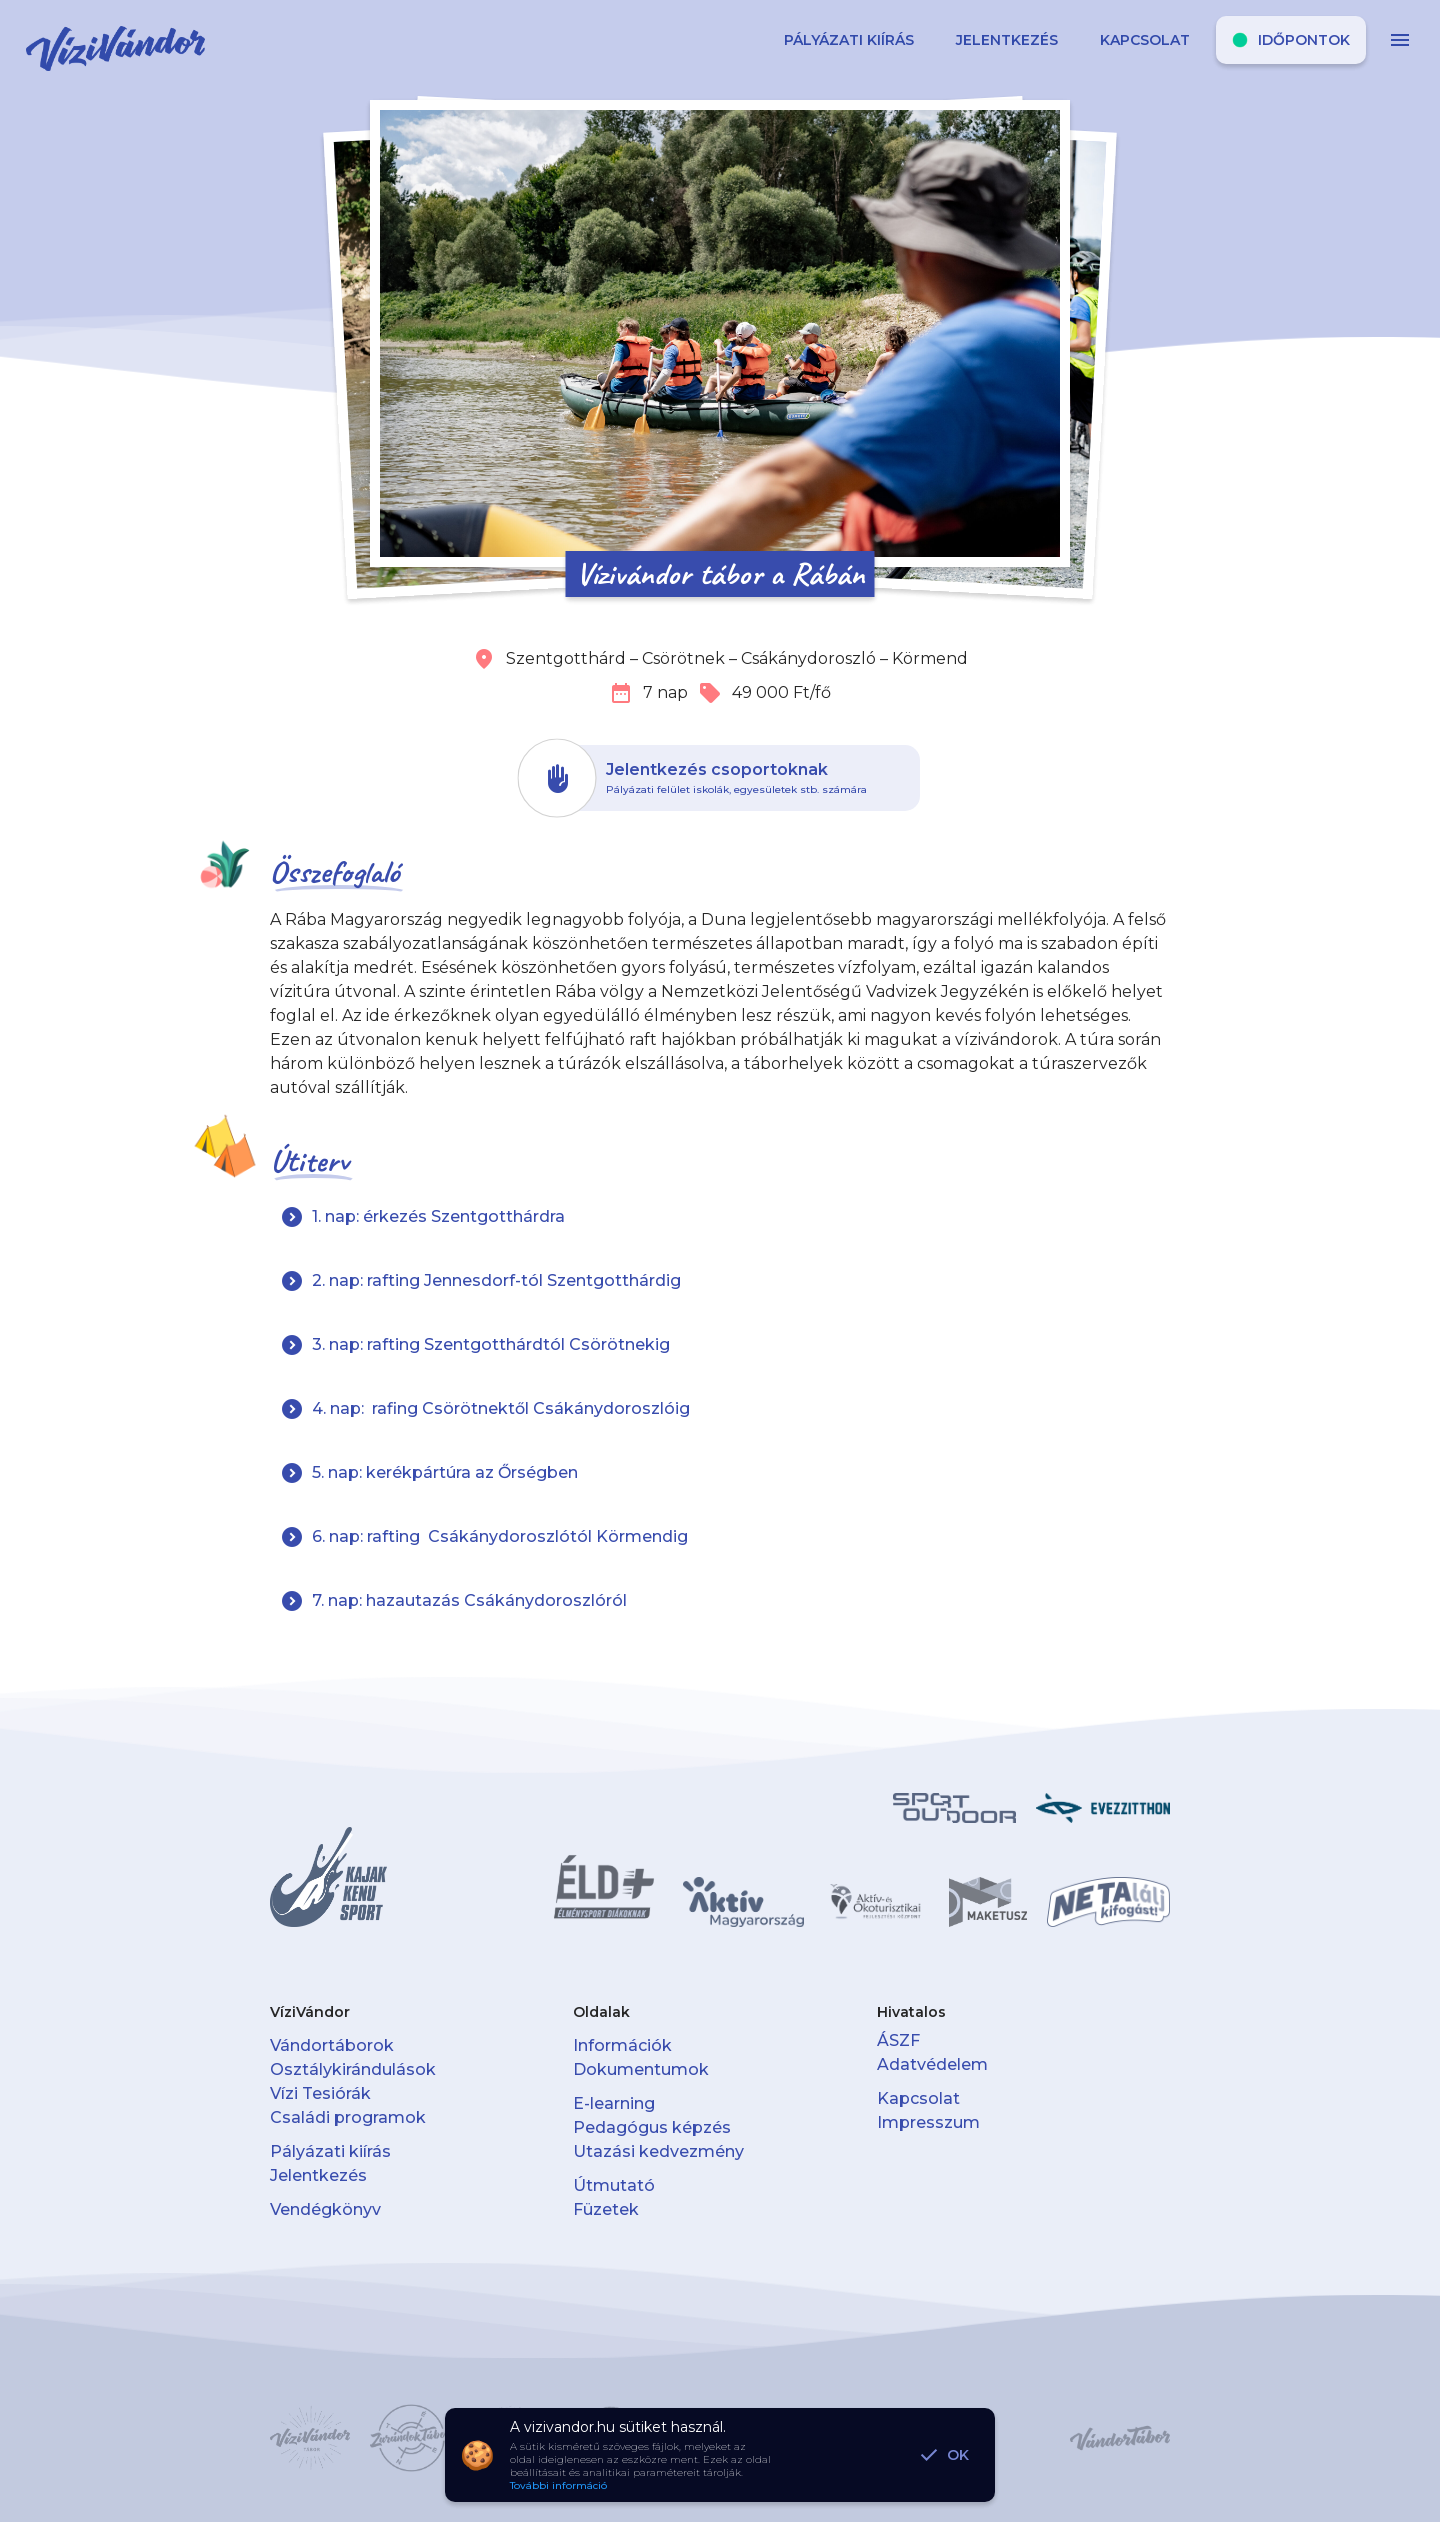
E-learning (614, 2103)
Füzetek (606, 2209)
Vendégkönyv (325, 2209)
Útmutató (614, 2185)
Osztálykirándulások (353, 2069)
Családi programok (348, 2117)
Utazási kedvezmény (658, 2151)
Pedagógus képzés (652, 2127)
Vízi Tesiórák (320, 2093)
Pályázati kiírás (330, 2151)
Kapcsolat (918, 2098)
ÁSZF (898, 2040)
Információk (622, 2045)
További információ (558, 2485)
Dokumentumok (641, 2069)
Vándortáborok (332, 2045)
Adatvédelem (932, 2064)
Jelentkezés (318, 2175)
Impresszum (928, 2122)
